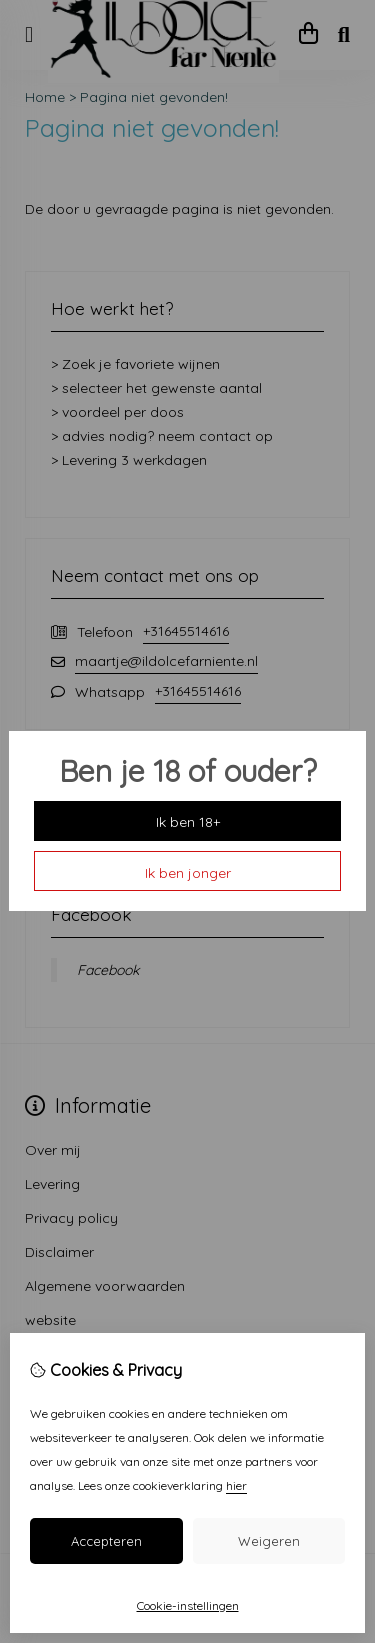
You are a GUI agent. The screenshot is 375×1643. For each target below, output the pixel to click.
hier (236, 1485)
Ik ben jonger (188, 873)
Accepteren (106, 1541)
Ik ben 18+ (188, 822)
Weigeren (269, 1541)
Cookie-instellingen (188, 1605)
